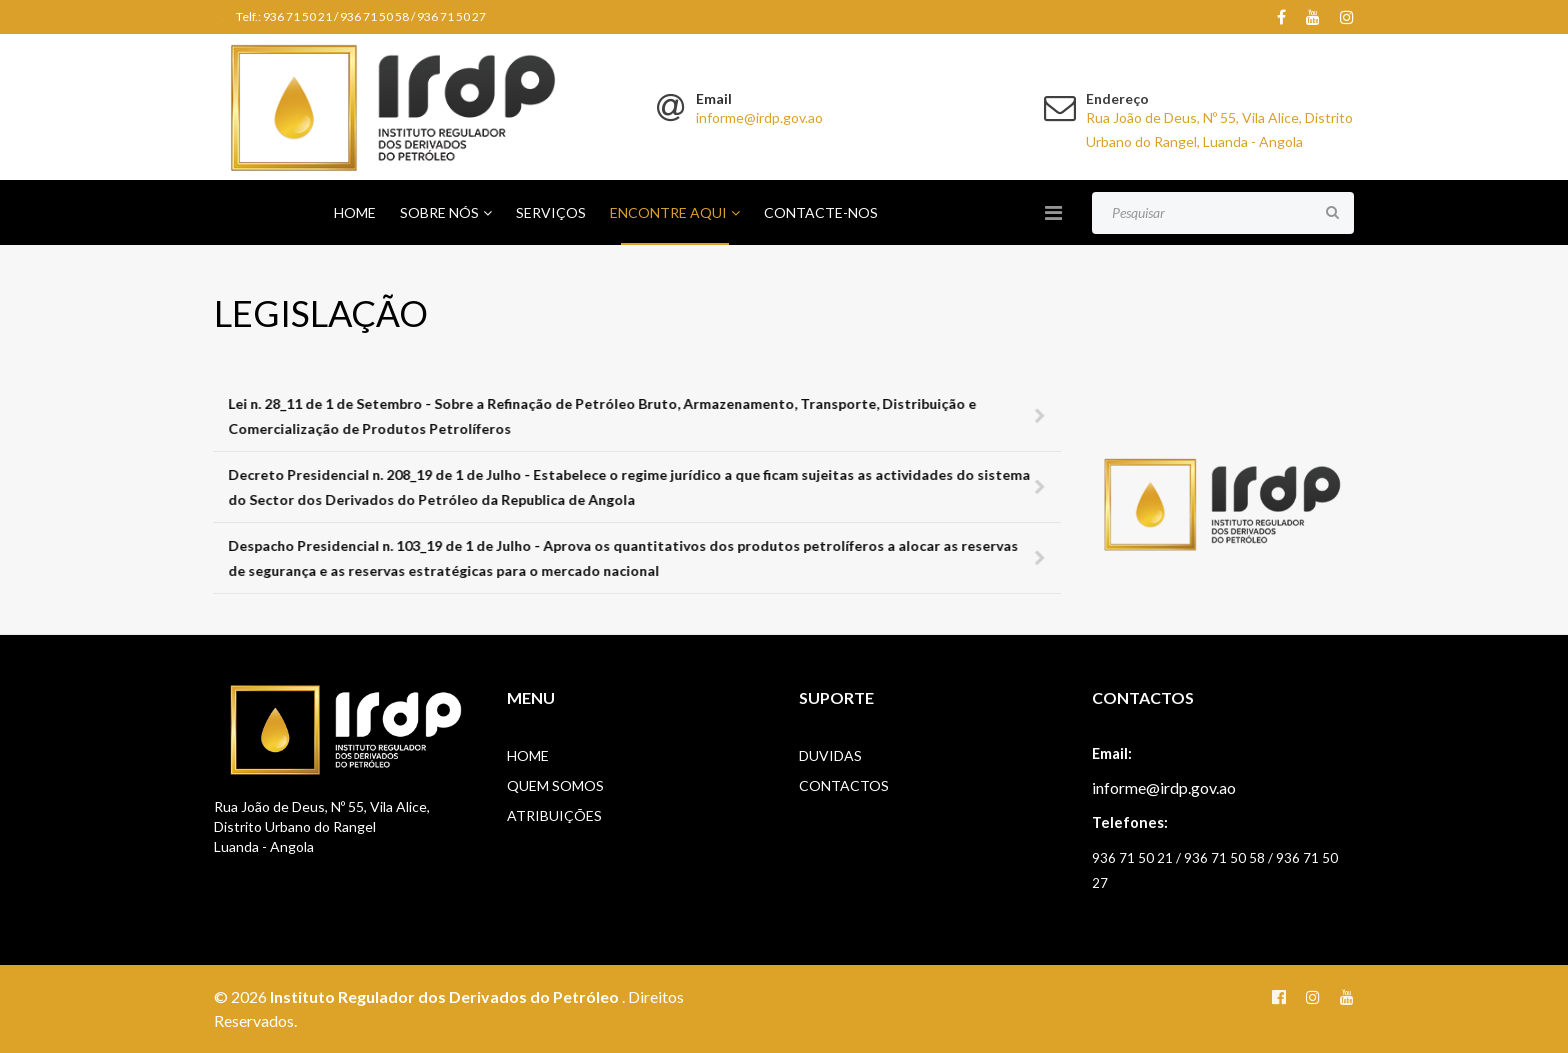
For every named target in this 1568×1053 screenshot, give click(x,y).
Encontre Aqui (668, 212)
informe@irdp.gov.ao (759, 117)
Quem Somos (555, 785)
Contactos (844, 785)
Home (355, 212)
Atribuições (554, 815)
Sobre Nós (439, 212)
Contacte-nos (821, 212)
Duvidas (830, 755)
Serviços (551, 212)
